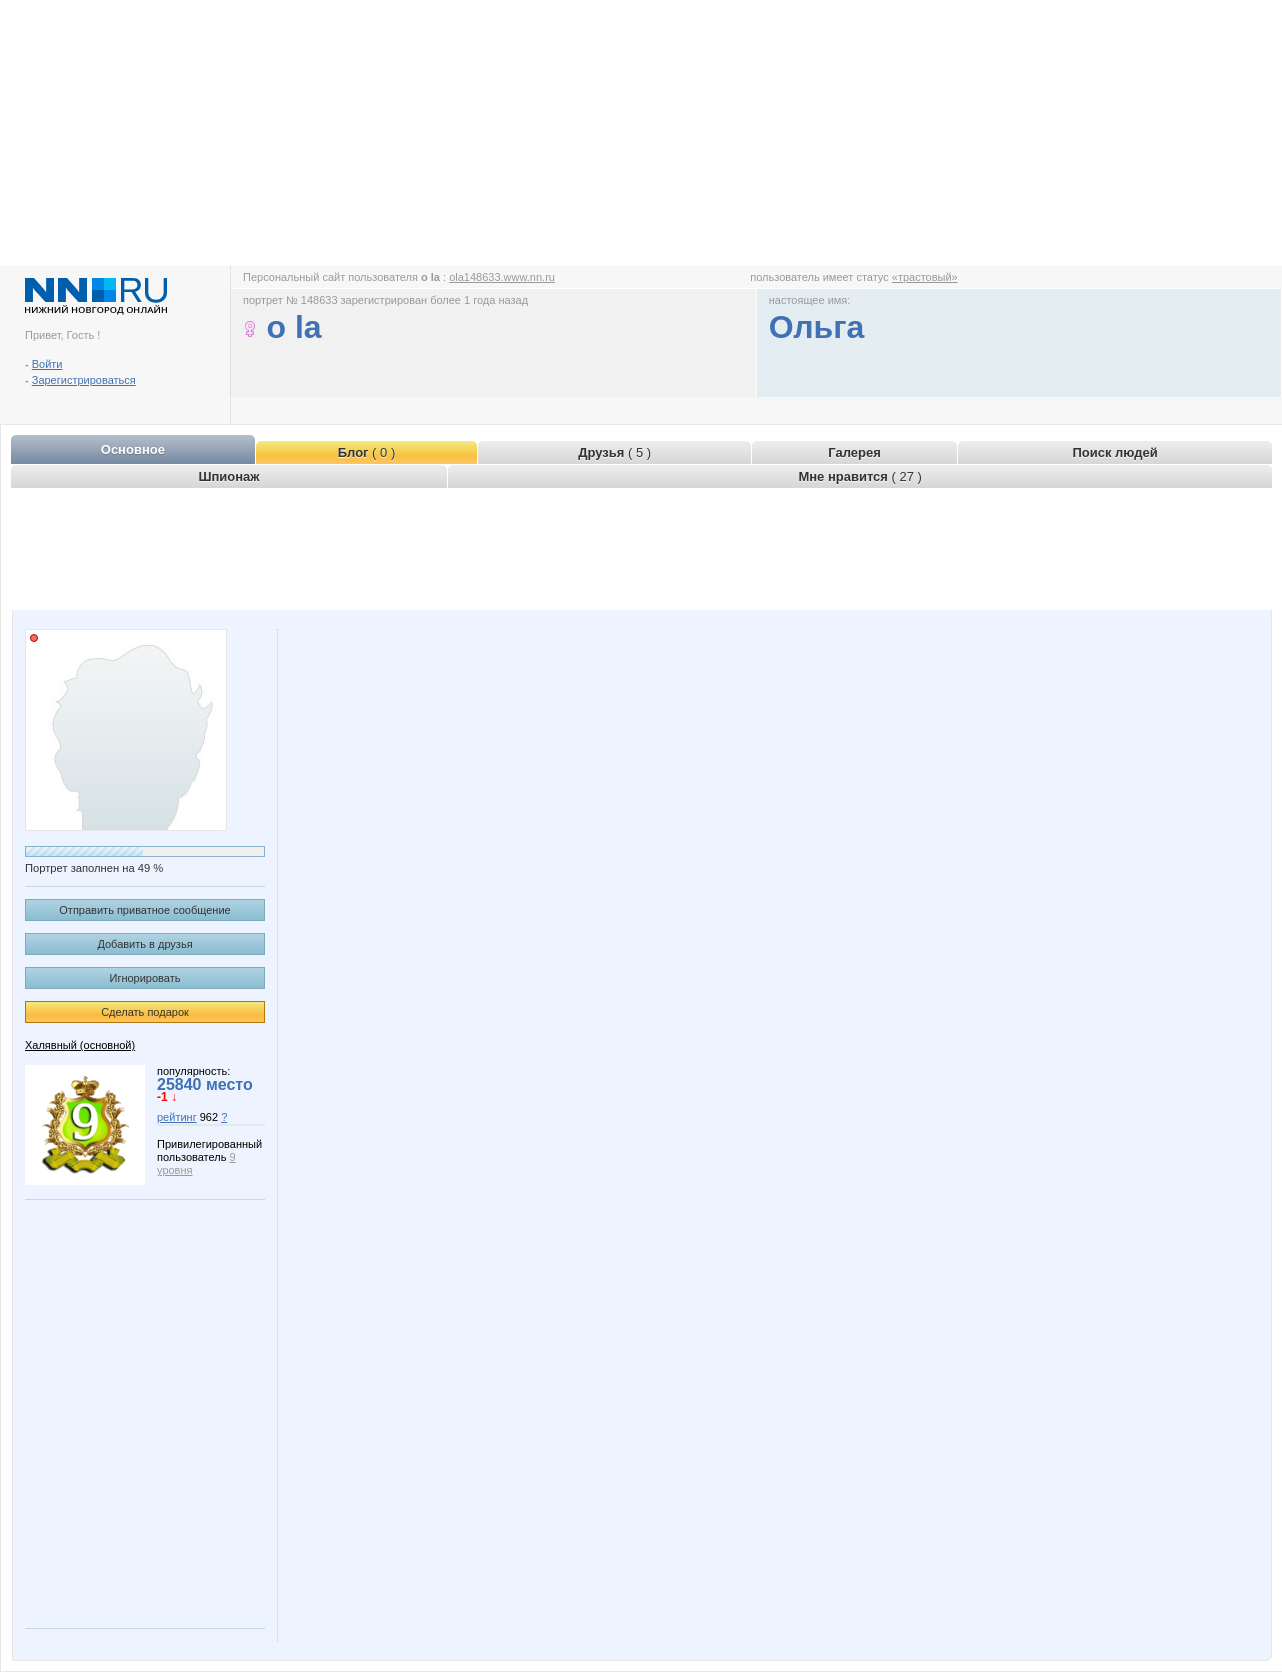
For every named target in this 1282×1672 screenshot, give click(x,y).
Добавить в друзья (144, 944)
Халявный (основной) (80, 1045)
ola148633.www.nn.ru (502, 277)
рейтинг (177, 1117)
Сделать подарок (145, 1012)
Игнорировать (145, 978)
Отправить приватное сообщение (144, 910)
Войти (47, 364)
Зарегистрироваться (84, 380)
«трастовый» (925, 277)
